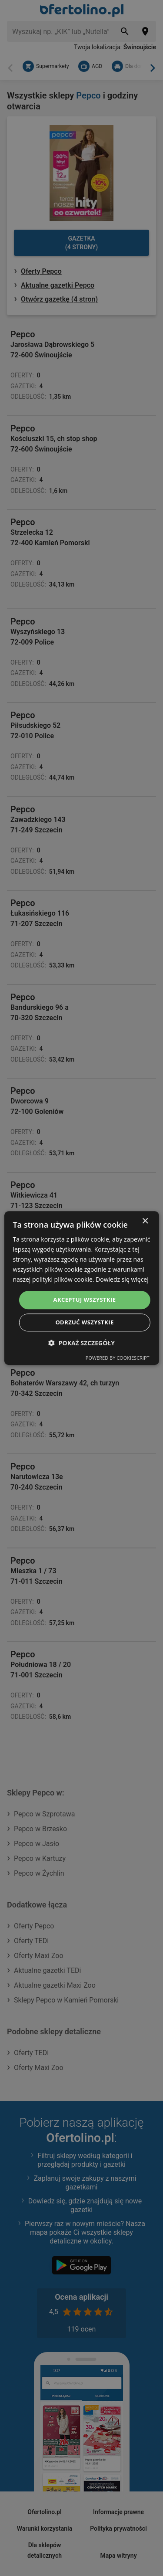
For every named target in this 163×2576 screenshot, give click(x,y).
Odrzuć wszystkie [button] (84, 1322)
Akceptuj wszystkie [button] (84, 1300)
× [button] (145, 1221)
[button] (81, 1343)
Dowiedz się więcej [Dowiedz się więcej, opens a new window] (122, 1280)
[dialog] (81, 1288)
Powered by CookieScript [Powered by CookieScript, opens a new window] (118, 1357)
